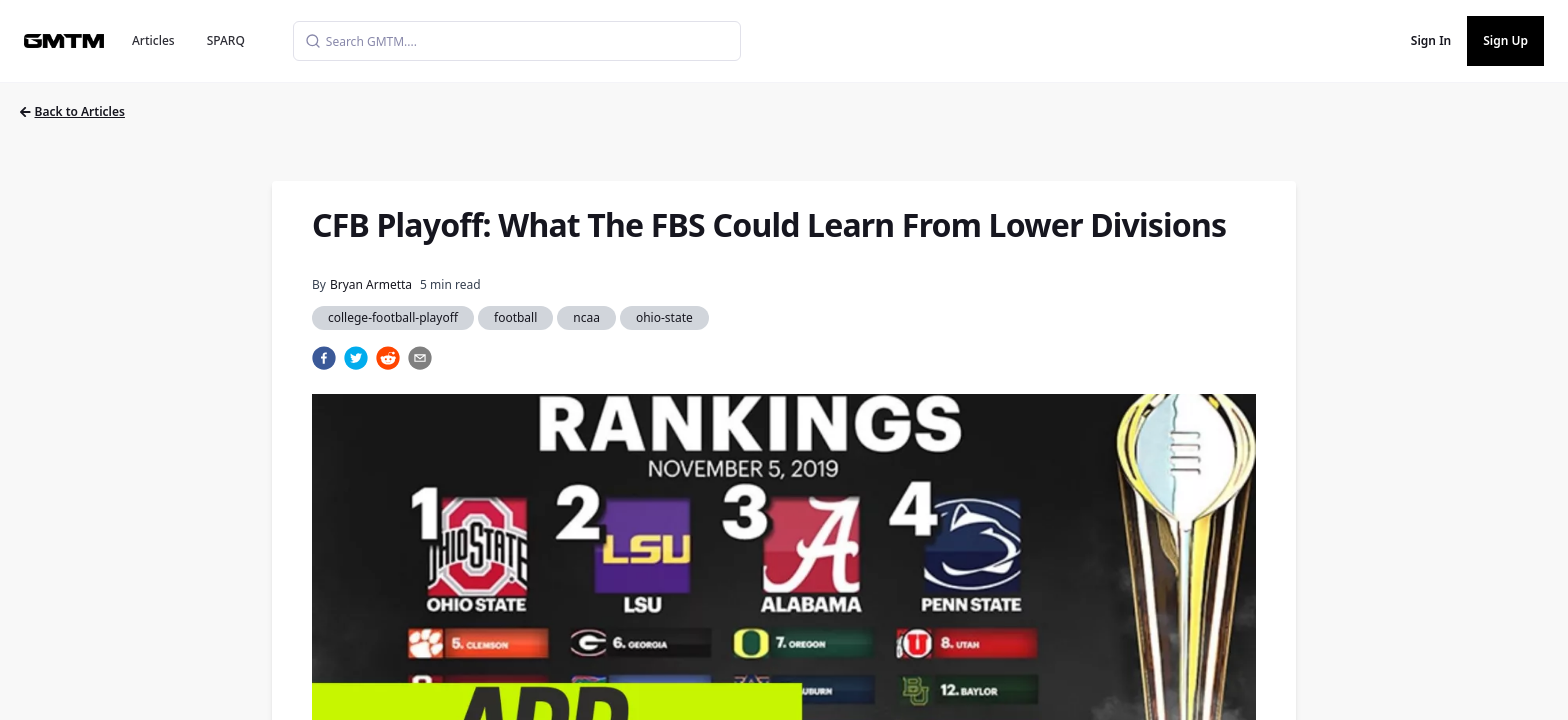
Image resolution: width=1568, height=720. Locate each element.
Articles (153, 40)
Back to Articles (72, 111)
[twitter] (356, 358)
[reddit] (388, 358)
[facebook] (324, 358)
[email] (420, 358)
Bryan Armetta (371, 284)
